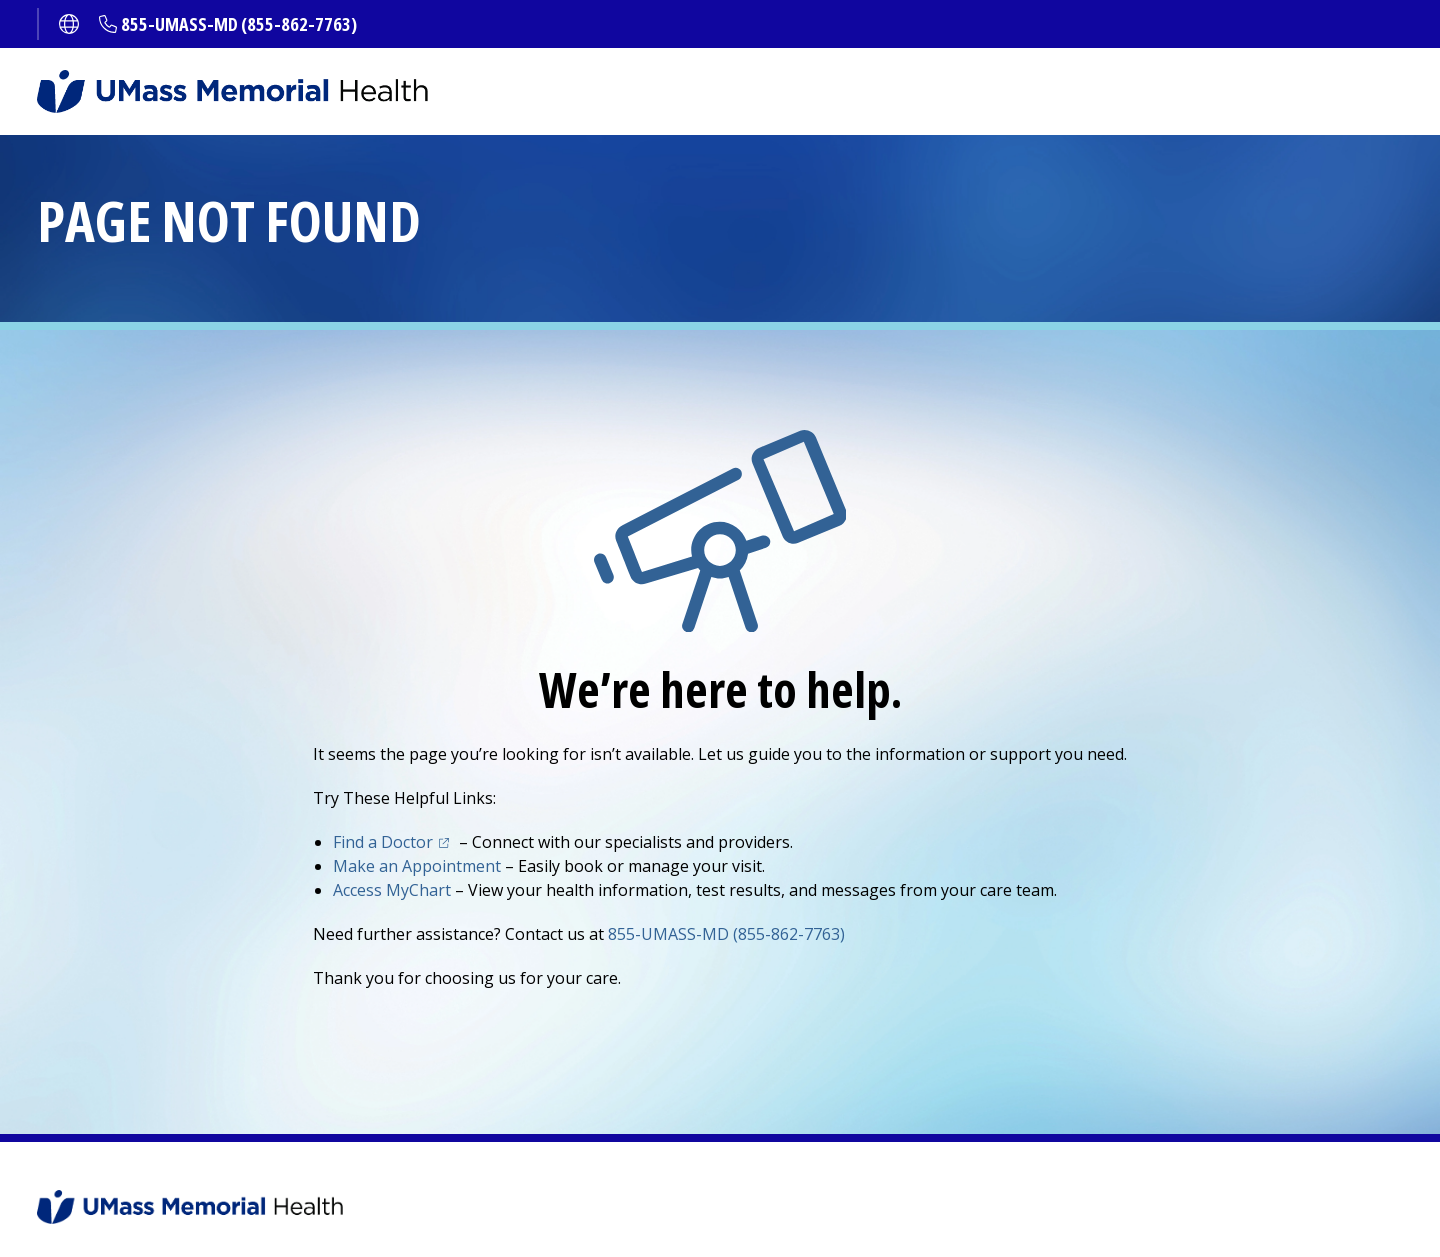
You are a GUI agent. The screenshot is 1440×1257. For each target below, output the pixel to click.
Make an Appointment (417, 866)
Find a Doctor (383, 842)
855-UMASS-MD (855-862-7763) (239, 24)
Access (392, 890)
